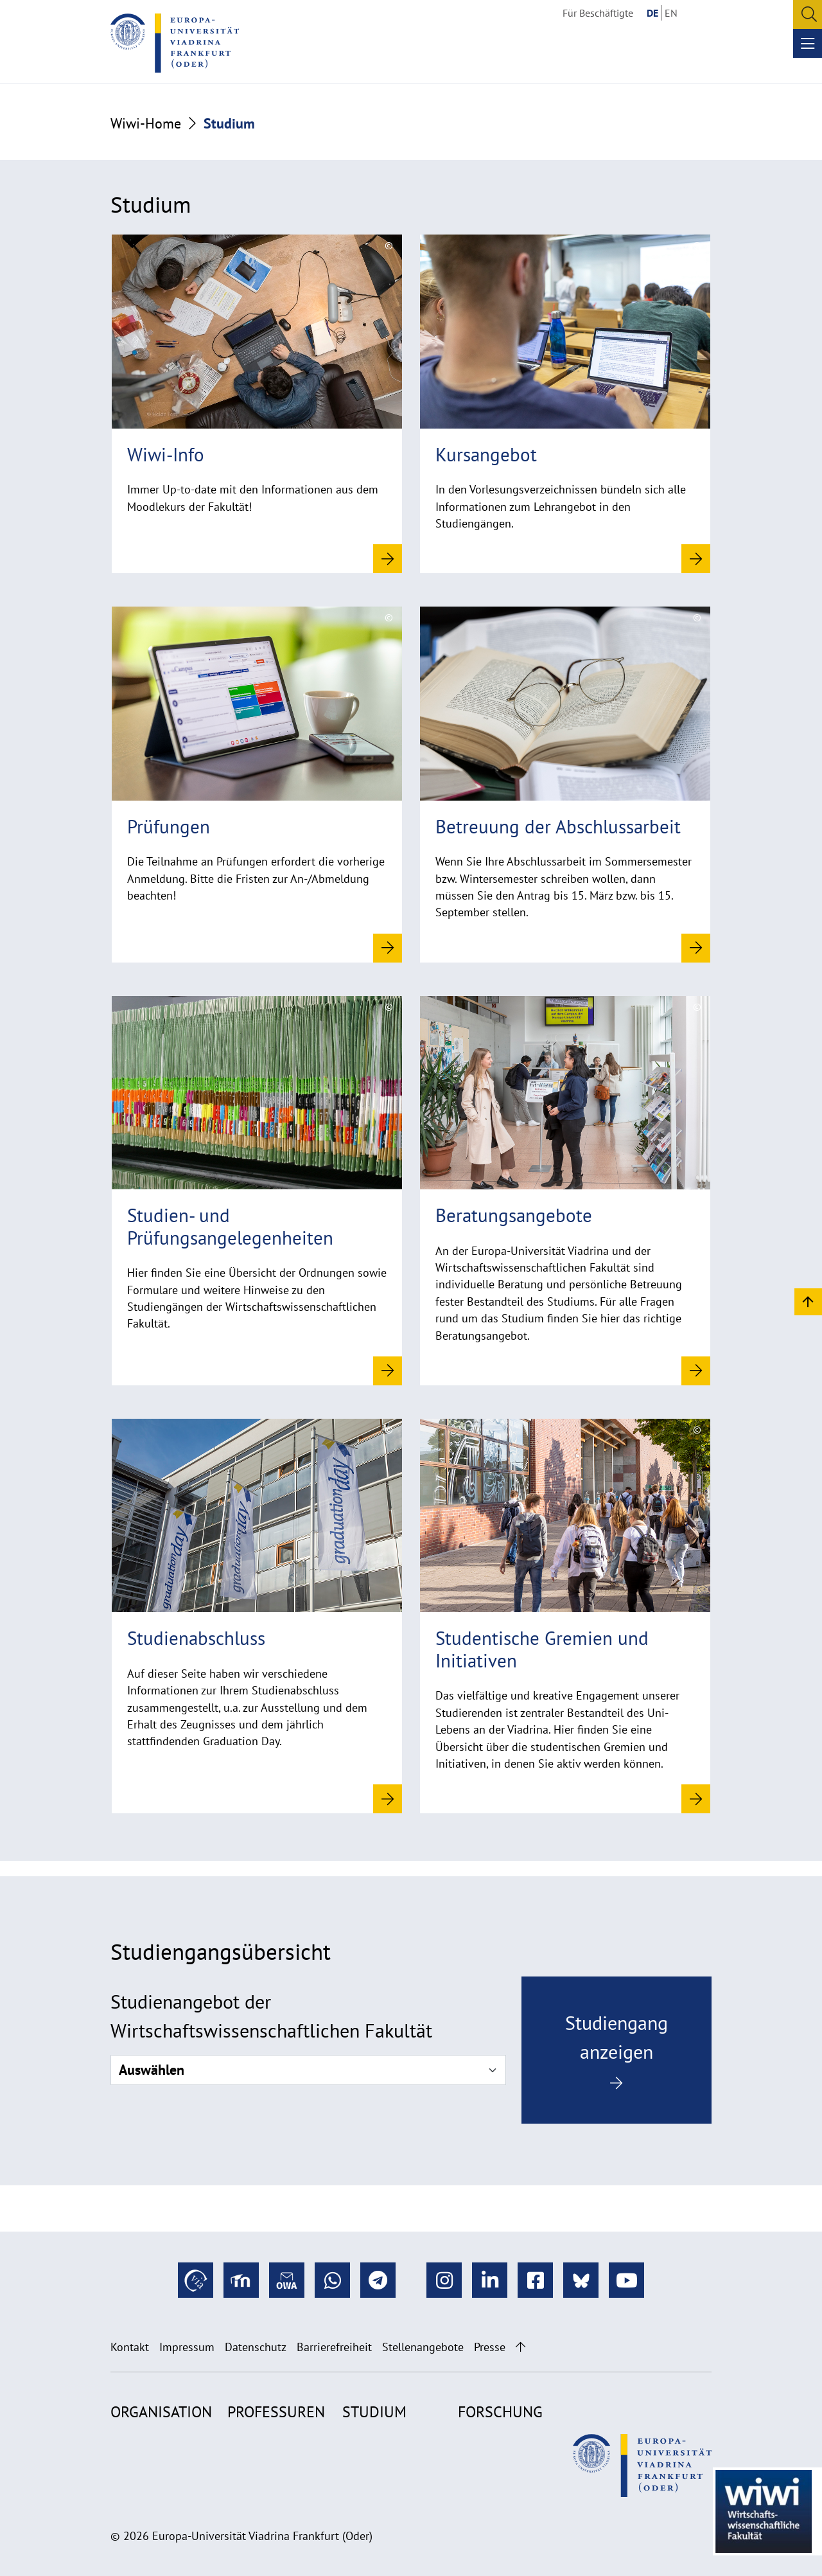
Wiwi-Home (145, 123)
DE (652, 12)
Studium (374, 2412)
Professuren (276, 2412)
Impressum (186, 2347)
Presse (489, 2347)
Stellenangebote (423, 2347)
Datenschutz (255, 2347)
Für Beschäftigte (598, 12)
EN (671, 12)
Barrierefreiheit (334, 2347)
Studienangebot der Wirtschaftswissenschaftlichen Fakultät (271, 2016)
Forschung (500, 2412)
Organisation (161, 2412)
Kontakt (129, 2347)
